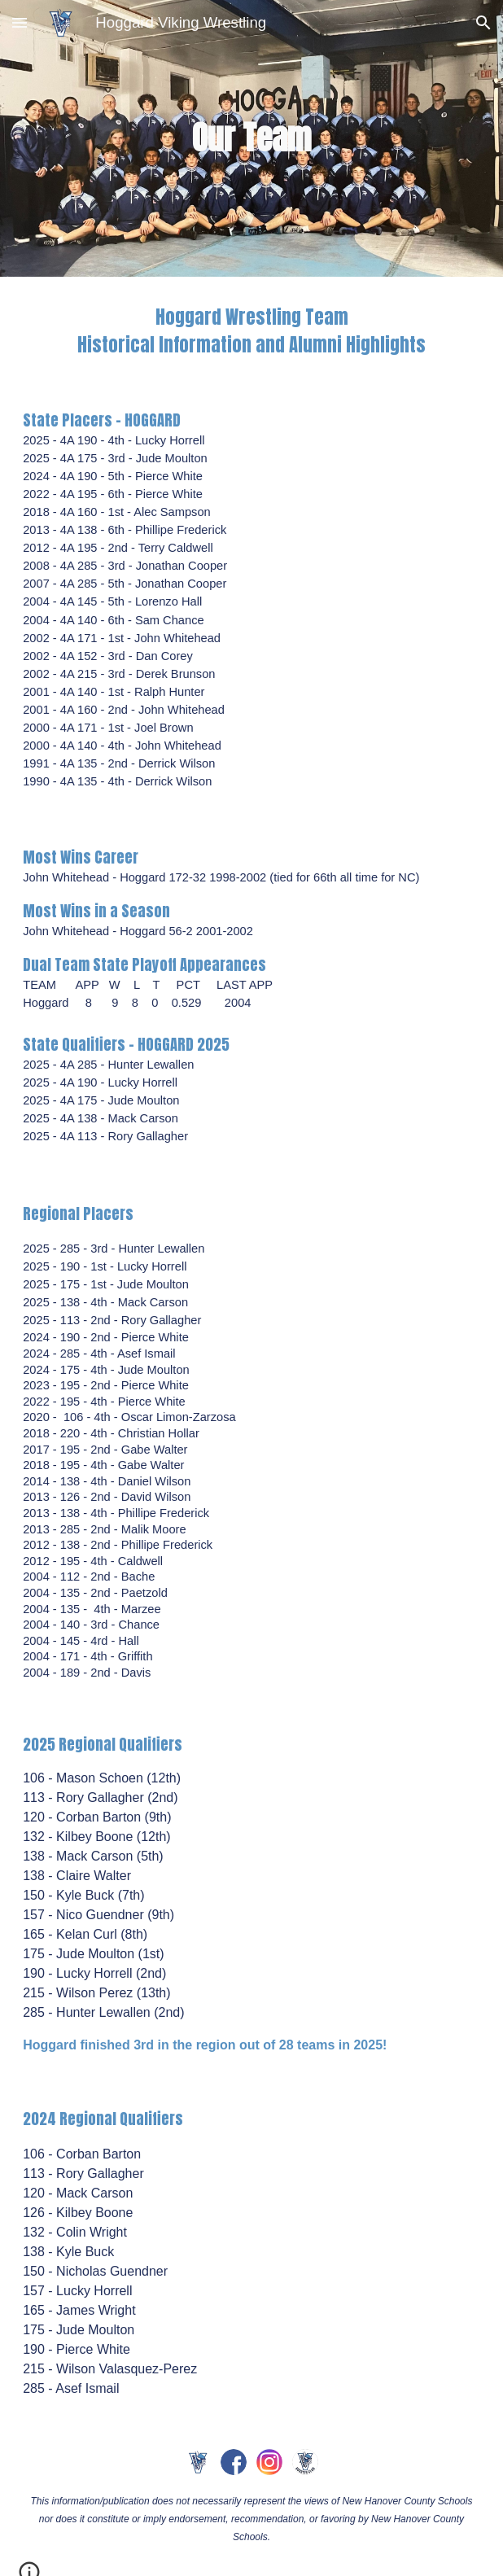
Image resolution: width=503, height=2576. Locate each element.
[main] (251, 138)
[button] (19, 22)
